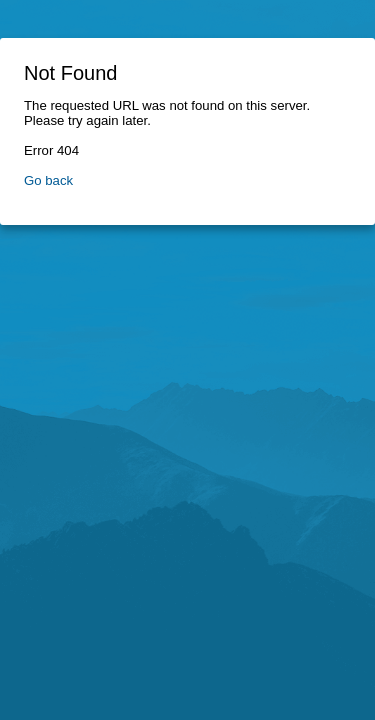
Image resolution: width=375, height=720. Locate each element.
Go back (48, 180)
